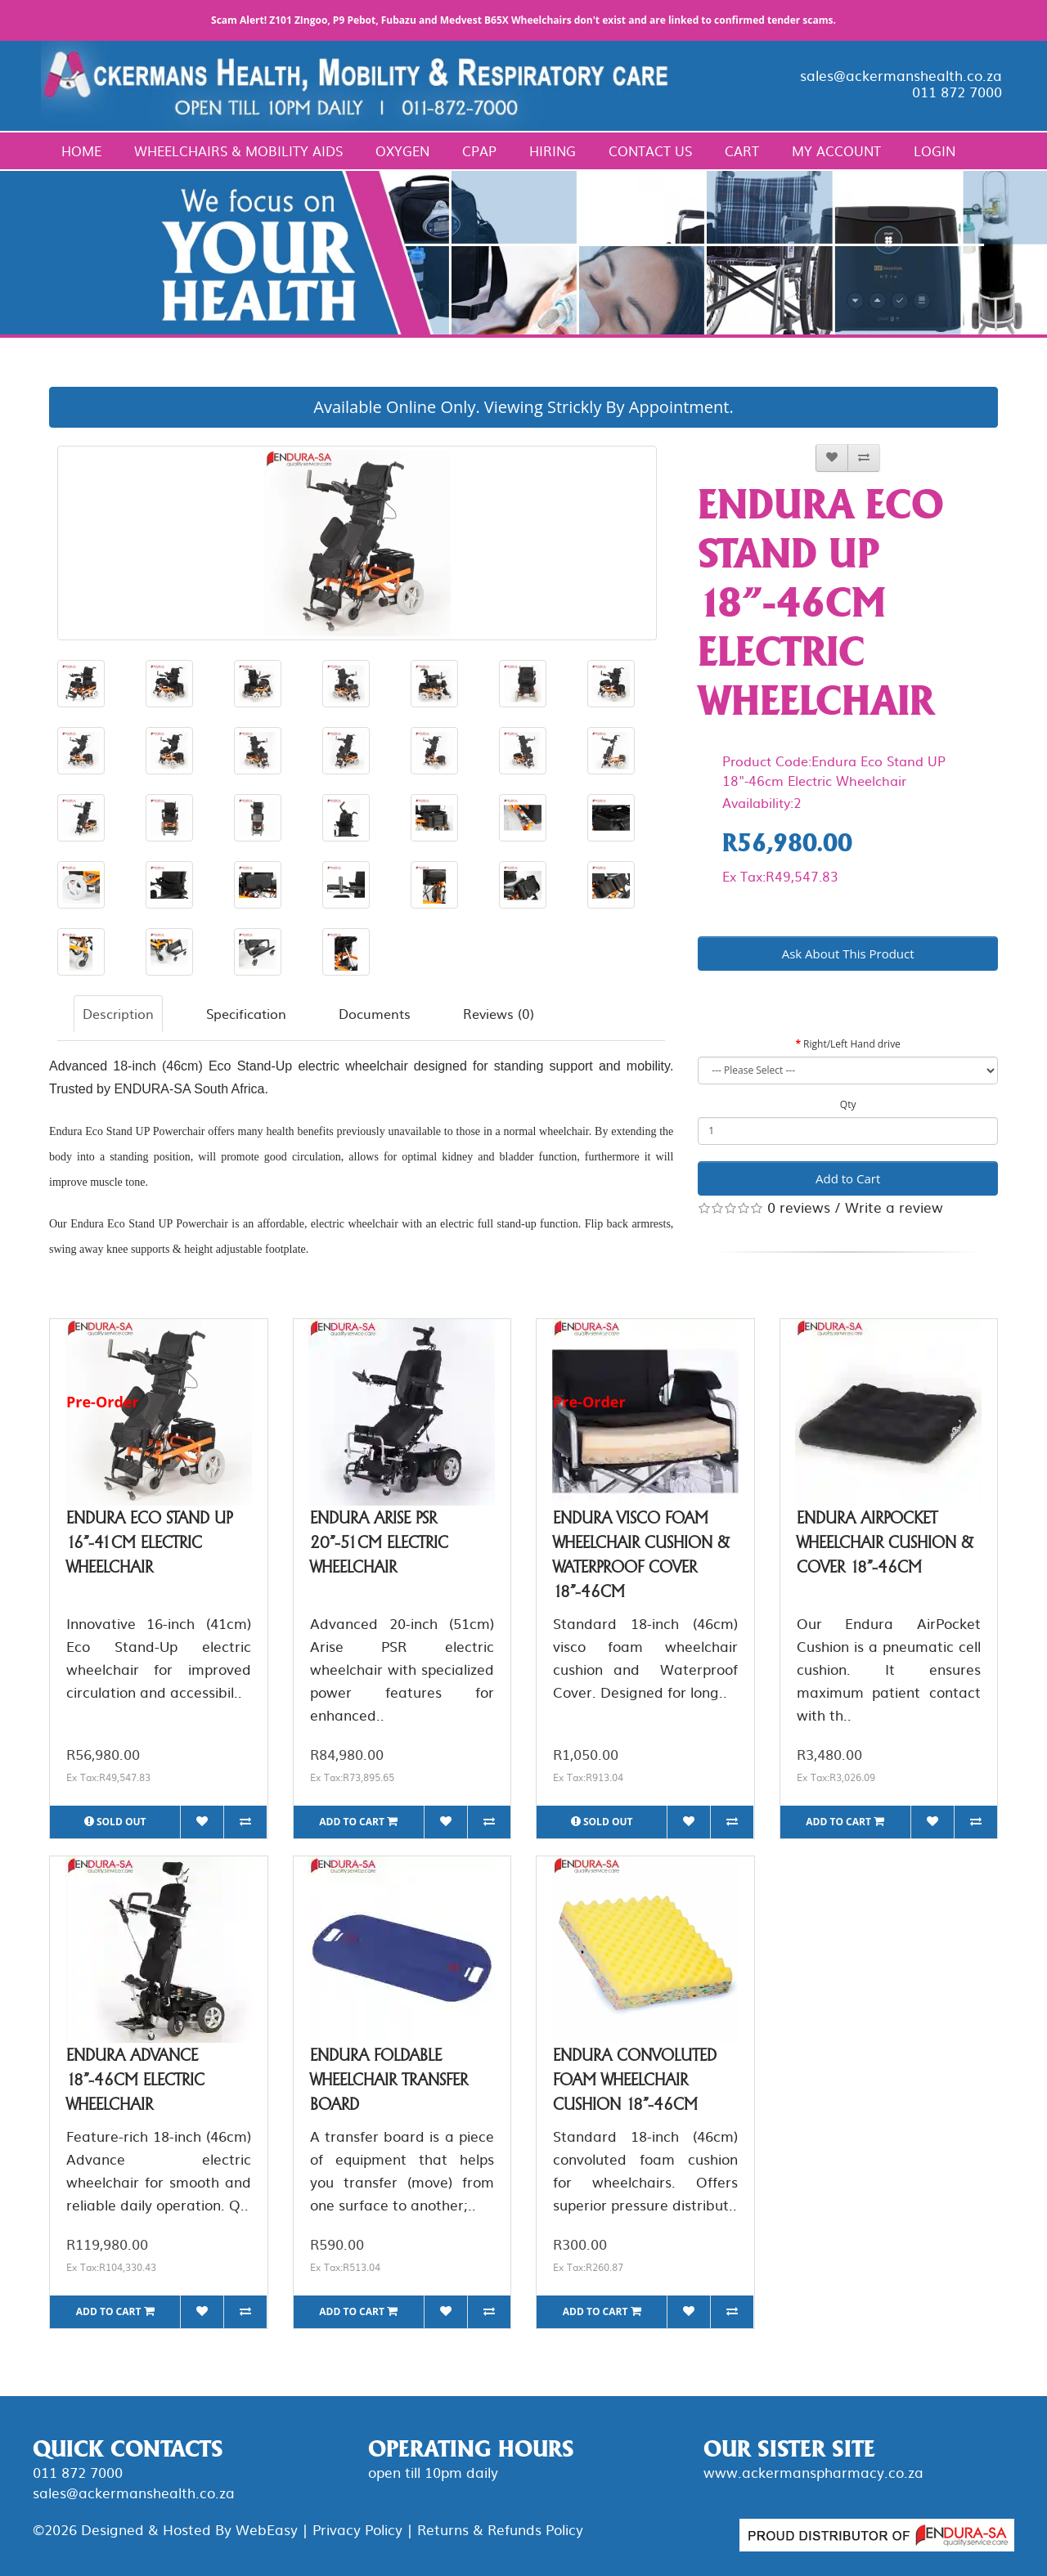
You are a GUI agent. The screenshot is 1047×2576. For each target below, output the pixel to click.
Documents (375, 1013)
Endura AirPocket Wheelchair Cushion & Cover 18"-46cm (885, 1542)
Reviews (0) (498, 1013)
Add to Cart (848, 1178)
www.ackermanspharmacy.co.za (813, 2472)
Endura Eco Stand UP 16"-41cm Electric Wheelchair (149, 1542)
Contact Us (650, 150)
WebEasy (267, 2529)
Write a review (894, 1206)
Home (81, 150)
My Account (836, 150)
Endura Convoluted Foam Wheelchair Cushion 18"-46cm (635, 2079)
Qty (848, 1104)
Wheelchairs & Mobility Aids (238, 150)
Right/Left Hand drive (852, 1044)
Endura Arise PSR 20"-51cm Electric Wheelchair (379, 1542)
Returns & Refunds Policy (500, 2529)
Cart (742, 150)
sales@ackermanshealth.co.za (901, 75)
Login (934, 150)
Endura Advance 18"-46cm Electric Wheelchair (135, 2079)
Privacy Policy (357, 2529)
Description (118, 1013)
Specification (246, 1013)
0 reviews (798, 1206)
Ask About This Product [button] (848, 953)
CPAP (479, 150)
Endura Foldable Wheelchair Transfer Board (389, 2079)
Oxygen (402, 150)
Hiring (552, 150)
